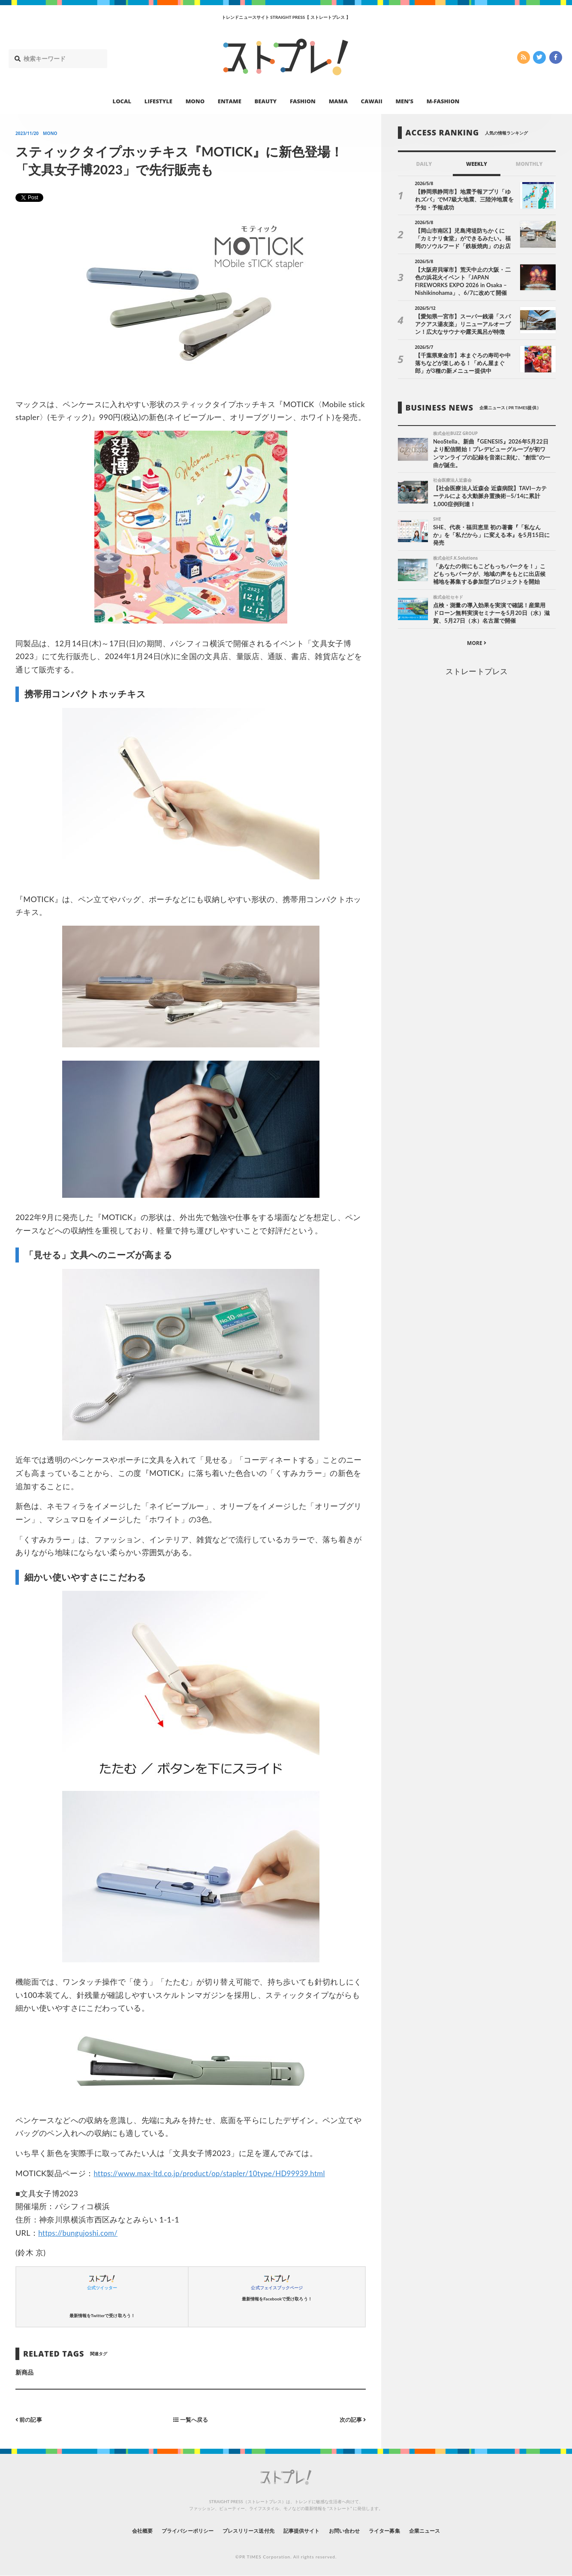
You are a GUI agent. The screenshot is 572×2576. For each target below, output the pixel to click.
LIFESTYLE (158, 101)
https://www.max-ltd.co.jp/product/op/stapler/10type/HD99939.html (217, 2173)
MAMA (338, 101)
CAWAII (371, 101)
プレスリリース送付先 (242, 2530)
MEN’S (404, 101)
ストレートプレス (476, 674)
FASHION (303, 101)
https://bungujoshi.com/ (80, 2232)
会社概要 (119, 2530)
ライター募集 (400, 2530)
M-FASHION (443, 101)
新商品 (24, 2372)
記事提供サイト (304, 2530)
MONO (195, 101)
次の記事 (351, 2419)
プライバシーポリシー (171, 2530)
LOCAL (122, 101)
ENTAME (229, 101)
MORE (476, 646)
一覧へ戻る (191, 2419)
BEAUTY (266, 101)
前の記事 (29, 2419)
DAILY (424, 164)
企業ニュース (447, 2530)
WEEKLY (476, 164)
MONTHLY (529, 164)
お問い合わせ (354, 2530)
